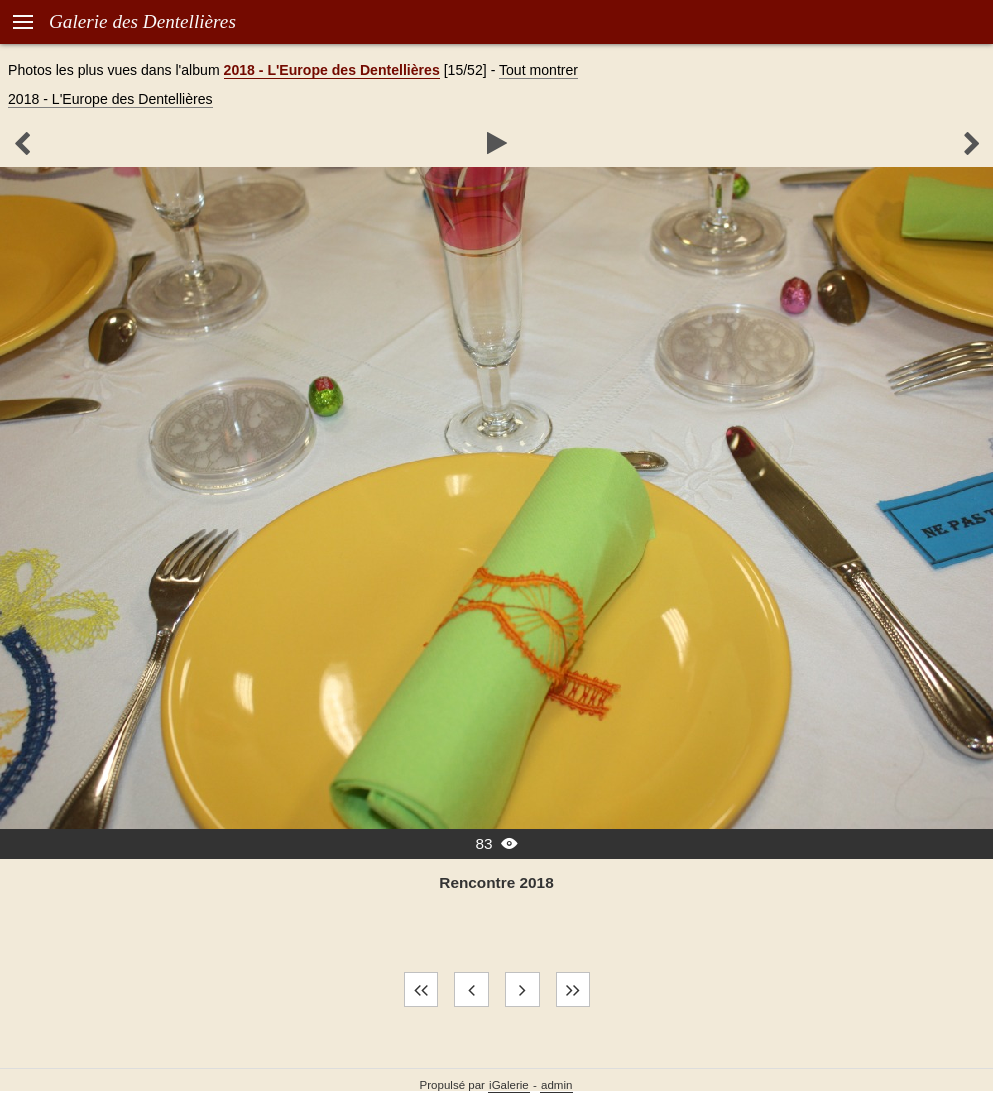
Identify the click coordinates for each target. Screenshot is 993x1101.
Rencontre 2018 (496, 882)
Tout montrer (538, 70)
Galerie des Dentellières (142, 21)
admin (556, 1085)
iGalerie (509, 1085)
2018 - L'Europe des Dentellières (332, 70)
